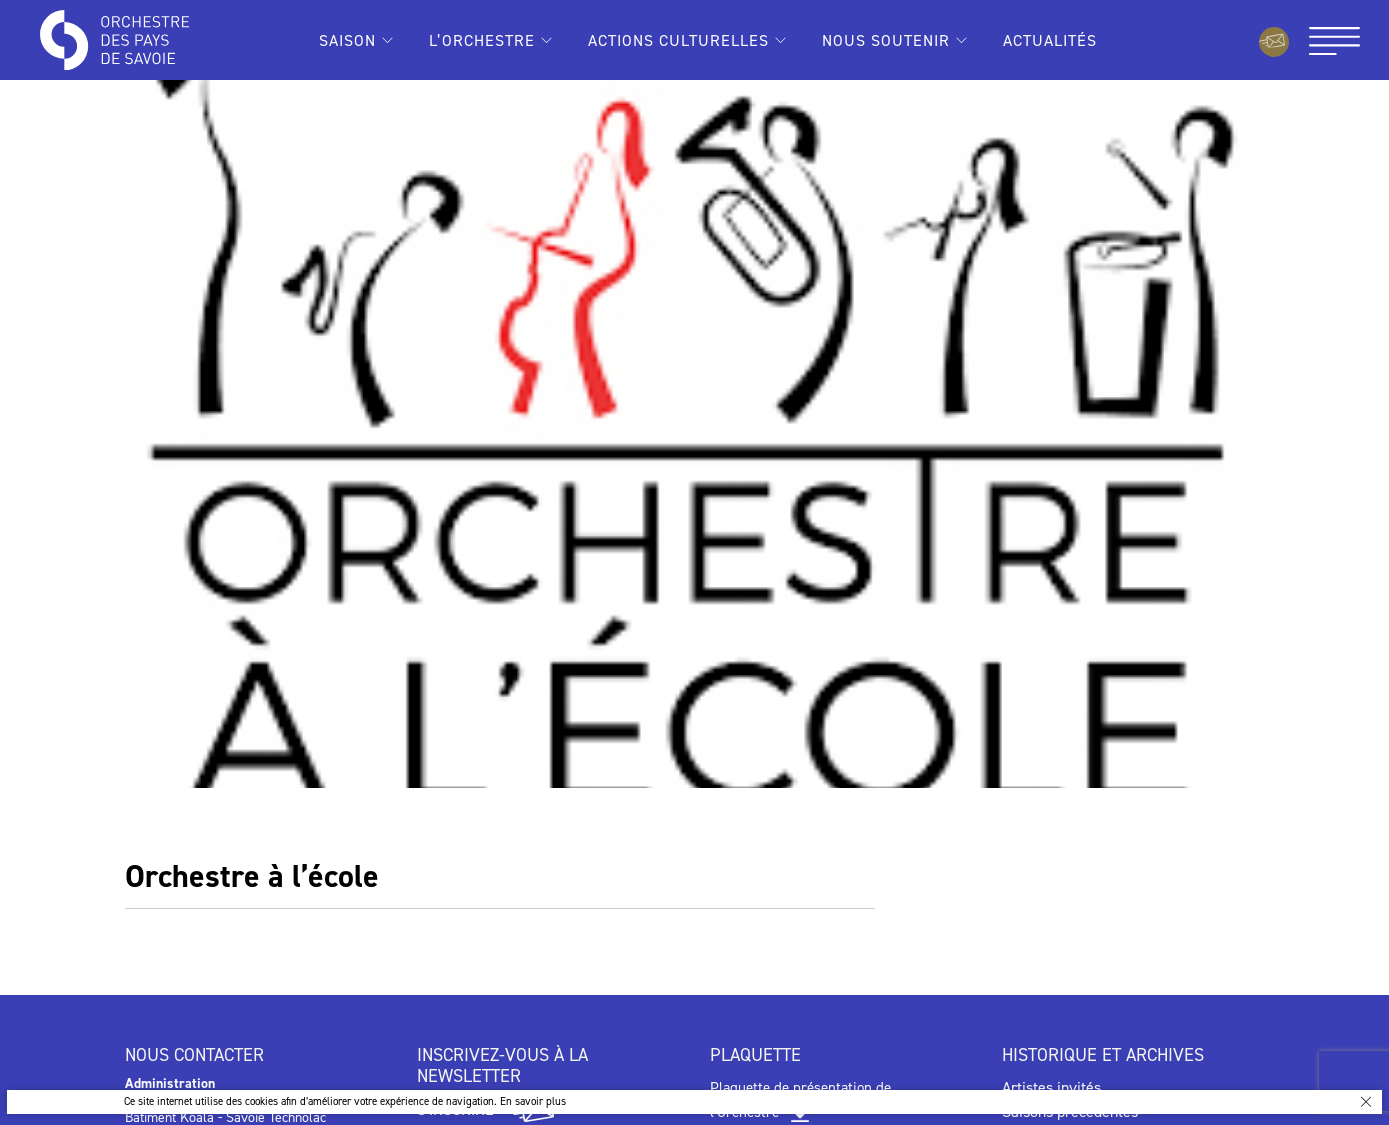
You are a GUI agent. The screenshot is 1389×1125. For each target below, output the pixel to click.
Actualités (1050, 40)
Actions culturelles (678, 40)
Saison (347, 40)
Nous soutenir (886, 40)
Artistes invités (1051, 1087)
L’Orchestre (482, 40)
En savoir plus (533, 1101)
